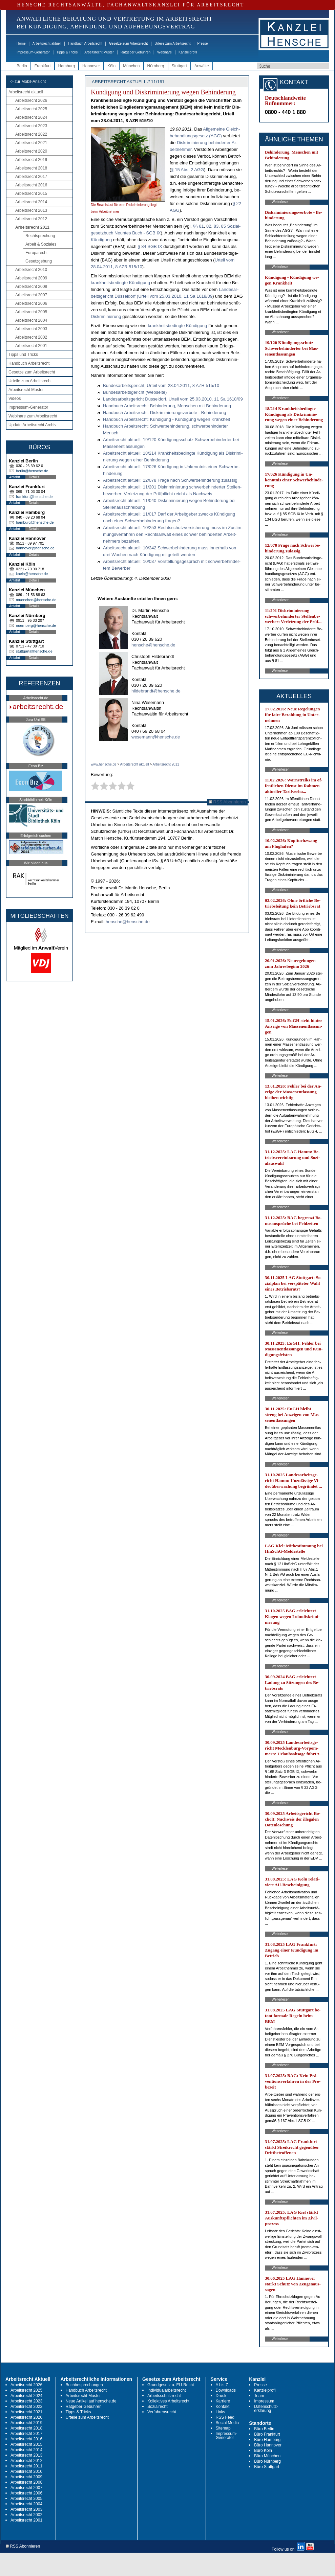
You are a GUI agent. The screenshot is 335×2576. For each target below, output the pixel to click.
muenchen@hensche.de (36, 600)
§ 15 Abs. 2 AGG (187, 169)
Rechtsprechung (40, 235)
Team (259, 2395)
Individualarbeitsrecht (166, 2390)
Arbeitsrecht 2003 (31, 328)
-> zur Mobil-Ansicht (28, 81)
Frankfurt (43, 66)
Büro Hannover (267, 2445)
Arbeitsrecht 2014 (31, 202)
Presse (202, 43)
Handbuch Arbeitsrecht (85, 43)
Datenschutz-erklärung (266, 2408)
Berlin (22, 66)
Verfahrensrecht (161, 2412)
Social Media (227, 2422)
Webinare (164, 52)
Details (34, 477)
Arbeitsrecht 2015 (31, 193)
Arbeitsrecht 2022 (31, 134)
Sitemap (223, 2428)
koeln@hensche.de (32, 574)
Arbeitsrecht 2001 (31, 345)
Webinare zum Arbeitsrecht (32, 416)
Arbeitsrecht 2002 (31, 337)
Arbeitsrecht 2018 (31, 168)
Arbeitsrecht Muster (99, 52)
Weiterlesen (281, 202)
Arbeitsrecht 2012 (31, 218)
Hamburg (66, 66)
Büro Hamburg (267, 2439)
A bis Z (222, 2385)
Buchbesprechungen (84, 2385)
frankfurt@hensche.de (34, 497)
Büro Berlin (264, 2428)
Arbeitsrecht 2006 (31, 303)
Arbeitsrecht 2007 (31, 295)
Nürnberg (155, 66)
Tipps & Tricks (67, 52)
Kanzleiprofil (188, 52)
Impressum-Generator (33, 52)
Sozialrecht (157, 2406)
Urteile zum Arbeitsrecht (172, 43)
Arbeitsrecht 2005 (31, 312)
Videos (14, 398)
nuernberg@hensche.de (36, 625)
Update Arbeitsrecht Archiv (32, 425)
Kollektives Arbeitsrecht (168, 2401)
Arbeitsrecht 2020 (31, 151)
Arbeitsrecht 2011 (32, 227)
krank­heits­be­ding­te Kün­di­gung (120, 282)
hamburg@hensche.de (35, 522)
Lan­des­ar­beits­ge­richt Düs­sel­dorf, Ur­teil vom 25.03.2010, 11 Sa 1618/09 (173, 399)
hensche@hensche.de (153, 644)
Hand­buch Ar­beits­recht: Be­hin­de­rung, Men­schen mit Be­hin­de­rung (167, 405)
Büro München (267, 2456)
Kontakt (223, 2406)
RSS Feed (225, 2417)
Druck (221, 2395)
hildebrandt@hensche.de (156, 690)
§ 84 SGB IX (150, 246)
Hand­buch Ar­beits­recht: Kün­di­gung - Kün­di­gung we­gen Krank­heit (166, 419)
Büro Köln (263, 2450)
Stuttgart (179, 66)
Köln (111, 66)
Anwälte (201, 66)
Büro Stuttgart (266, 2466)
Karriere (223, 2401)
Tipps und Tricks (23, 354)
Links (220, 2412)
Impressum (264, 2401)
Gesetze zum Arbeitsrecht (128, 43)
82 (208, 226)
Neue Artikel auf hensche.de (91, 2401)
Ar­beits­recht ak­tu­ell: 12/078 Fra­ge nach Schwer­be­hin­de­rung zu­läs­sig (170, 480)
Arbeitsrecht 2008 (31, 286)
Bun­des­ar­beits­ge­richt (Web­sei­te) (135, 392)
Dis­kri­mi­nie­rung (106, 316)
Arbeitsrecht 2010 (31, 269)
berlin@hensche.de (32, 471)
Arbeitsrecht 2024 (31, 117)
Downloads (226, 2390)
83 (216, 226)
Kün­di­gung (101, 239)
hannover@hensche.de (35, 548)
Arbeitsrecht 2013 (31, 210)
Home (21, 43)
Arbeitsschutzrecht (164, 2395)
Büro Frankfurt (267, 2434)
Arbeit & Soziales (40, 244)
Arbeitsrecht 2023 (31, 125)
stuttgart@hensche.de (34, 651)
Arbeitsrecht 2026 (31, 100)
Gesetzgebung (38, 261)
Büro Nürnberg (267, 2461)
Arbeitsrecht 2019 (31, 159)
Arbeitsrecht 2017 (31, 176)
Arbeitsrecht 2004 (31, 320)
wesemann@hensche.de (155, 736)
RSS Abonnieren (227, 801)
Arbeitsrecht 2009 (31, 278)
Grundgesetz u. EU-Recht (170, 2385)
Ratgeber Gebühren (135, 52)
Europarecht (36, 252)
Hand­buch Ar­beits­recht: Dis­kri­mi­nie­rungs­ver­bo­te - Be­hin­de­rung (164, 412)
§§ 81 (198, 226)
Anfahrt (14, 477)
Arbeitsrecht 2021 (31, 142)
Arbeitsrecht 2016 (31, 185)
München (131, 66)
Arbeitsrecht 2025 (31, 109)
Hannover (91, 66)
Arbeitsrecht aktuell (47, 43)
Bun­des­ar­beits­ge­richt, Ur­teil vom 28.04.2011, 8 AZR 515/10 (161, 385)
